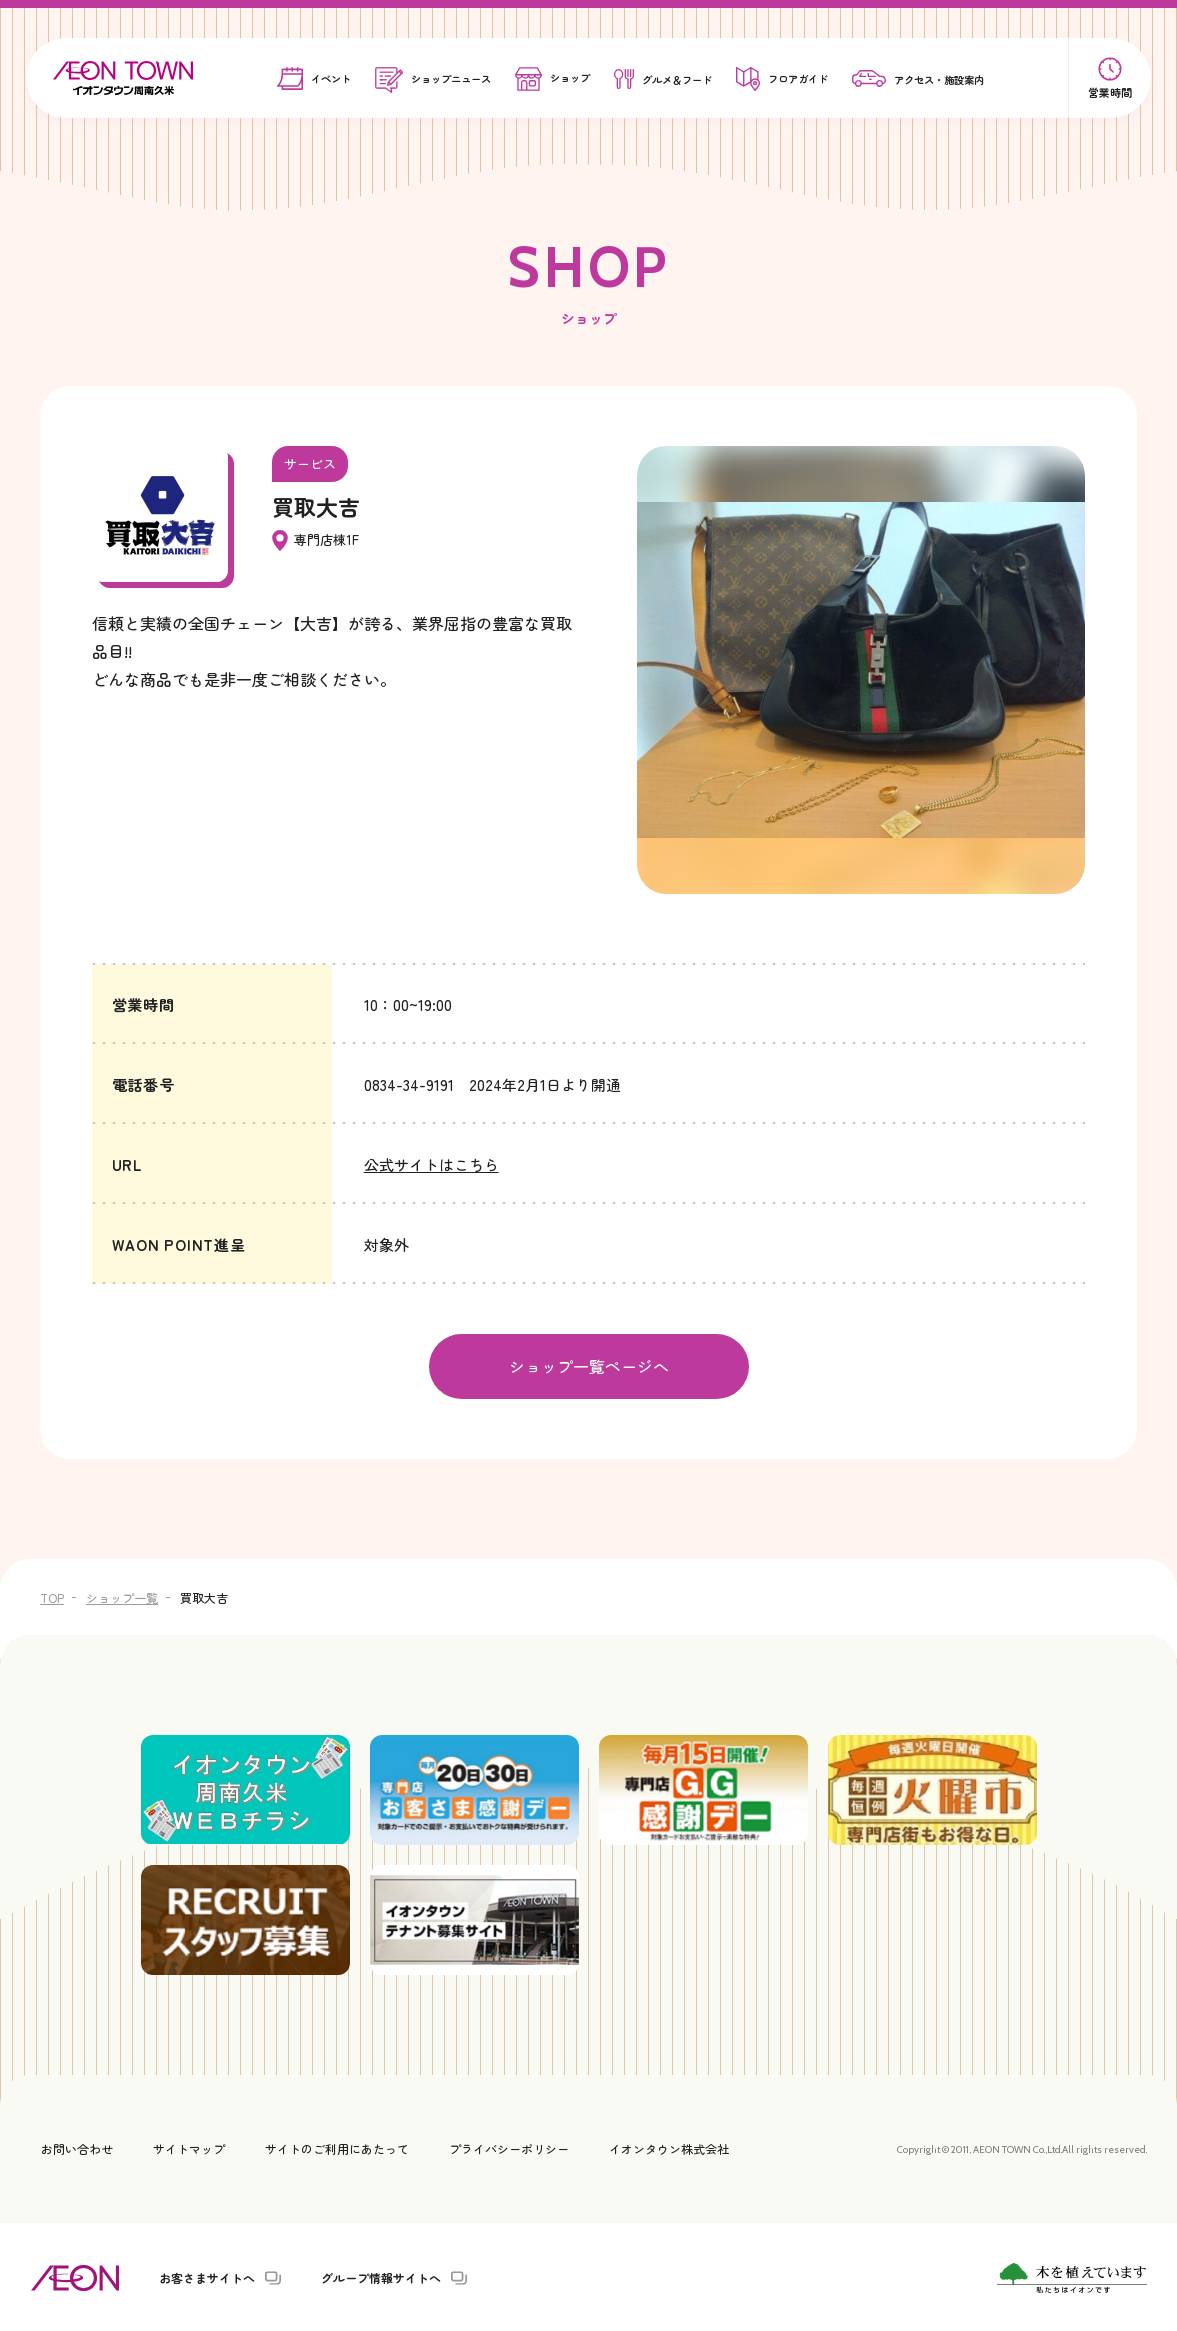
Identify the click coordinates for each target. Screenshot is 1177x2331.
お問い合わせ (77, 2146)
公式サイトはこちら (431, 1164)
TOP (52, 1594)
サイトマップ (189, 2146)
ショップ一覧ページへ (589, 1365)
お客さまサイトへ (207, 2276)
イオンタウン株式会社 (669, 2146)
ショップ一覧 (122, 1594)
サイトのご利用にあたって (337, 2146)
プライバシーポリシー (509, 2146)
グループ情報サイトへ (381, 2276)
